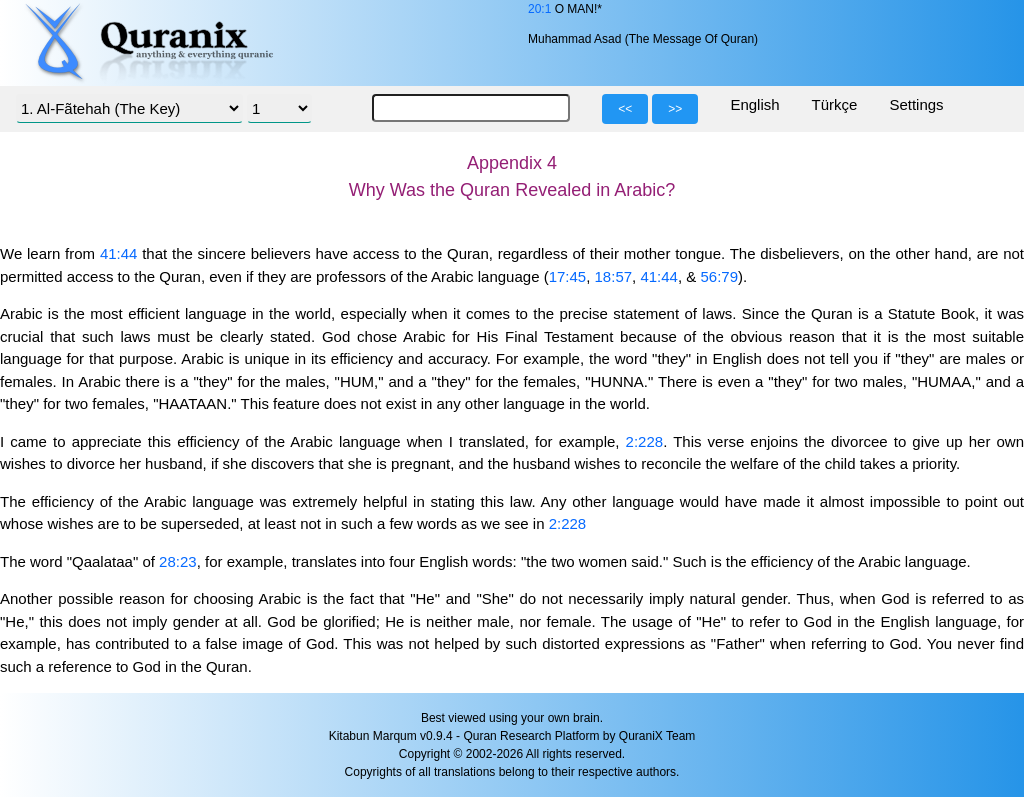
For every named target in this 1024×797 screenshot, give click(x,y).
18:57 (614, 276)
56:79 (719, 276)
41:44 (119, 253)
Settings (916, 104)
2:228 (645, 441)
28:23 (178, 561)
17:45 (568, 276)
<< (625, 109)
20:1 (539, 9)
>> (675, 109)
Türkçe (835, 104)
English (754, 104)
